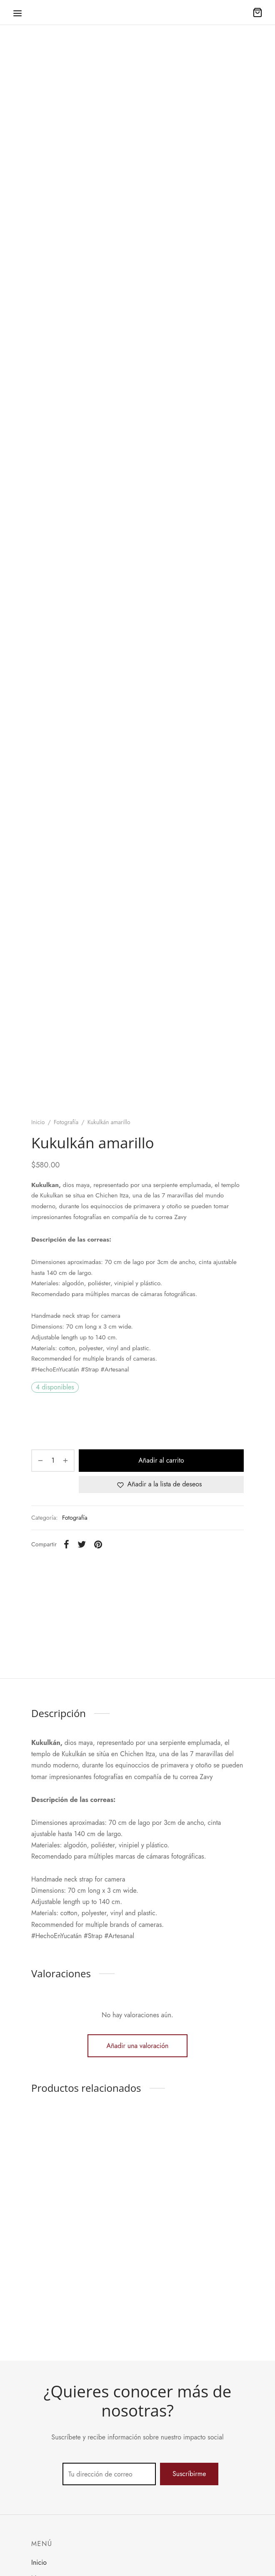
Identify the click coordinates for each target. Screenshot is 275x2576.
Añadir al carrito (161, 1460)
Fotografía (66, 1122)
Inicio (38, 1122)
